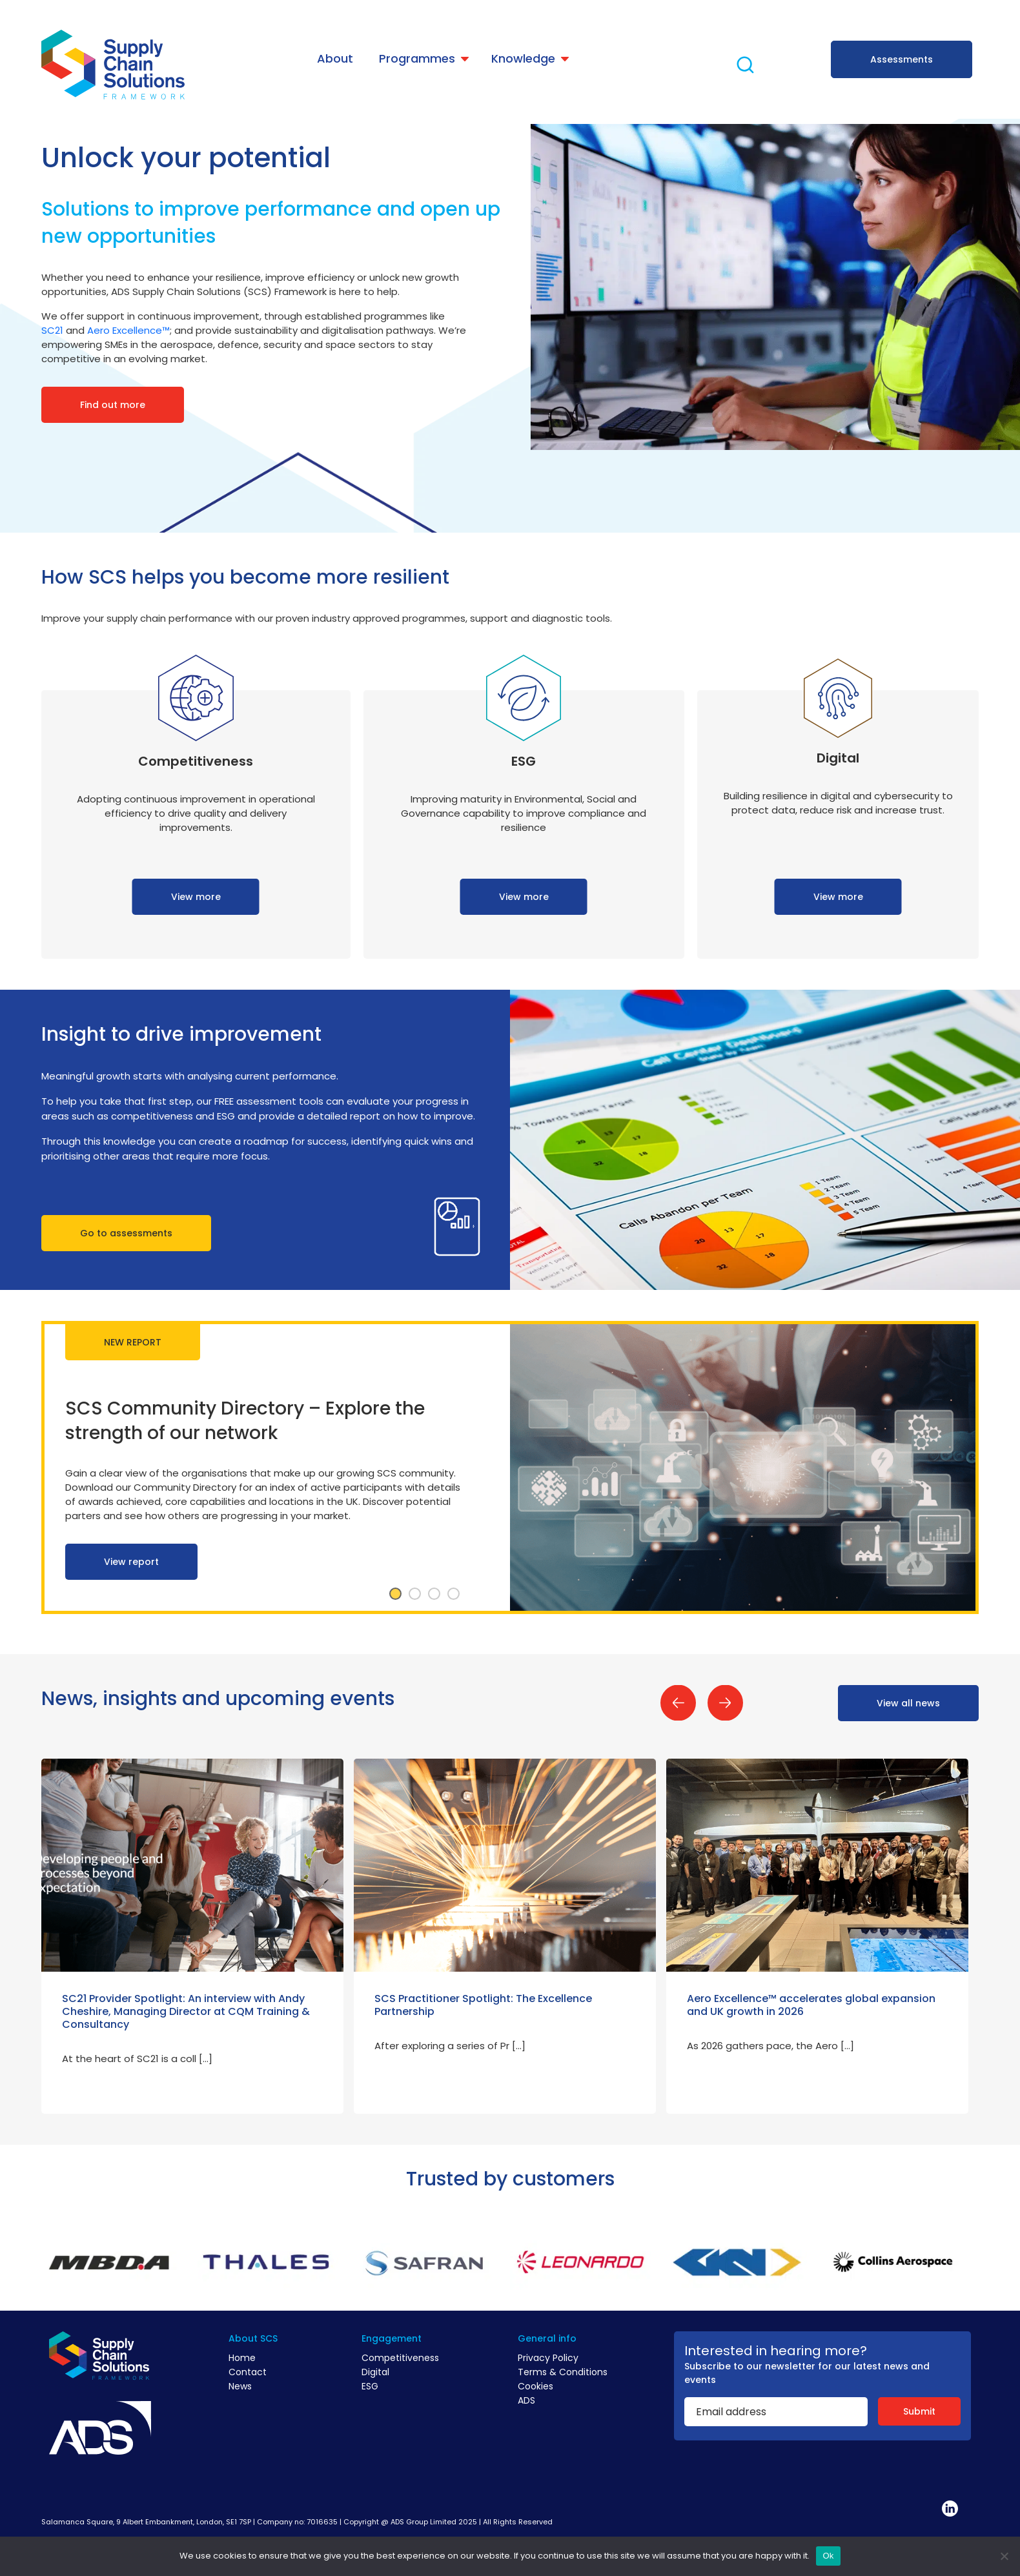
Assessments (901, 59)
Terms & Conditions (562, 2372)
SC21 (52, 330)
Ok (827, 2556)
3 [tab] (434, 1594)
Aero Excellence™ (128, 330)
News (240, 2386)
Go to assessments (126, 1233)
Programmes (417, 58)
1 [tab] (395, 1594)
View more (196, 896)
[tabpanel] (510, 1467)
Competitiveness (400, 2357)
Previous (678, 1703)
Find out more (112, 404)
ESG (370, 2386)
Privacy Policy (548, 2357)
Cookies (535, 2386)
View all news (908, 1703)
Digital (375, 2372)
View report (131, 1561)
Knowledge (523, 58)
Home (242, 2357)
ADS (526, 2400)
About (335, 58)
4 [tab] (453, 1594)
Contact (248, 2372)
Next (725, 1703)
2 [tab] (415, 1594)
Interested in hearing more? (775, 2351)
